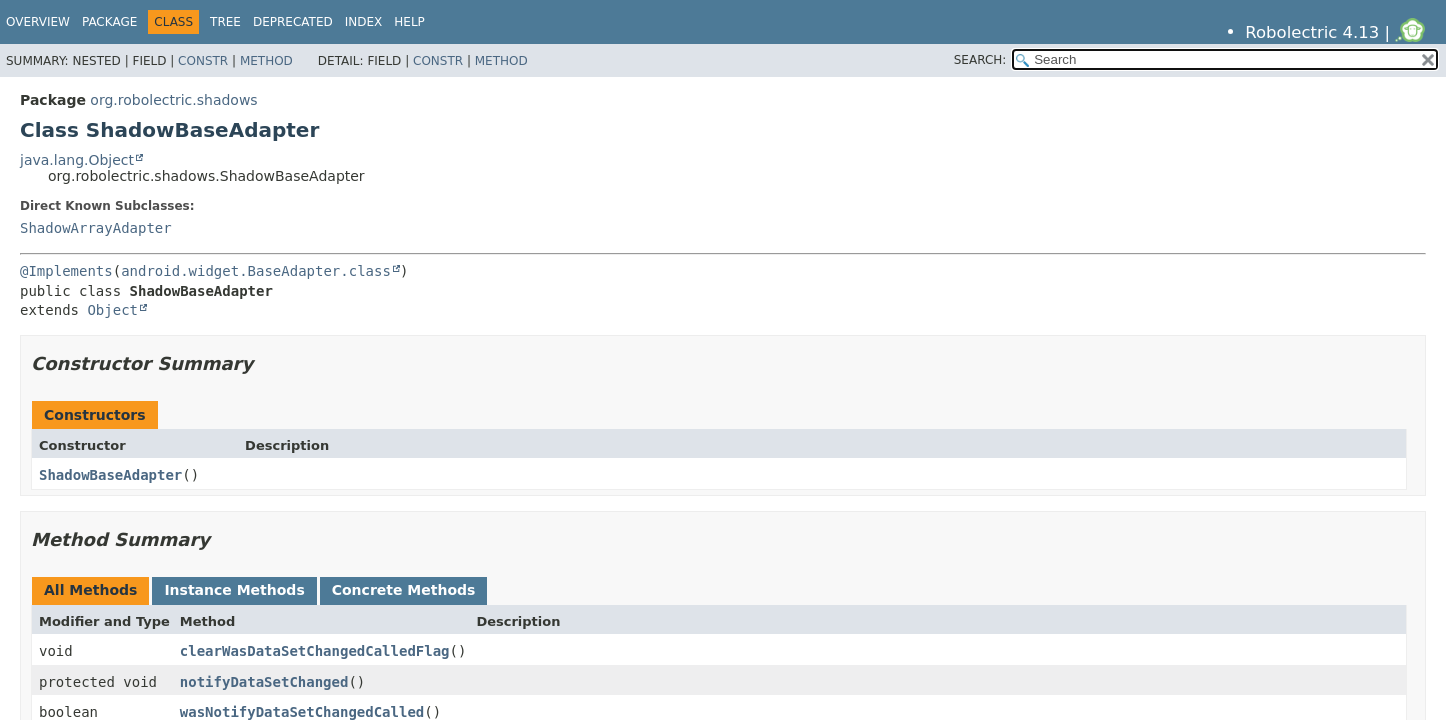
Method (266, 61)
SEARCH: (980, 60)
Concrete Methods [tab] (404, 590)
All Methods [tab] (90, 590)
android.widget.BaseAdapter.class (256, 271)
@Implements (66, 271)
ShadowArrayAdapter (96, 228)
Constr (203, 61)
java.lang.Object (77, 160)
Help (409, 22)
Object (112, 310)
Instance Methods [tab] (234, 590)
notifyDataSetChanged (264, 682)
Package (109, 22)
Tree (225, 22)
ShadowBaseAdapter (110, 475)
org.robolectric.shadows (173, 100)
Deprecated (293, 22)
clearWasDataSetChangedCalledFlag (315, 651)
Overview (38, 22)
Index (364, 22)
